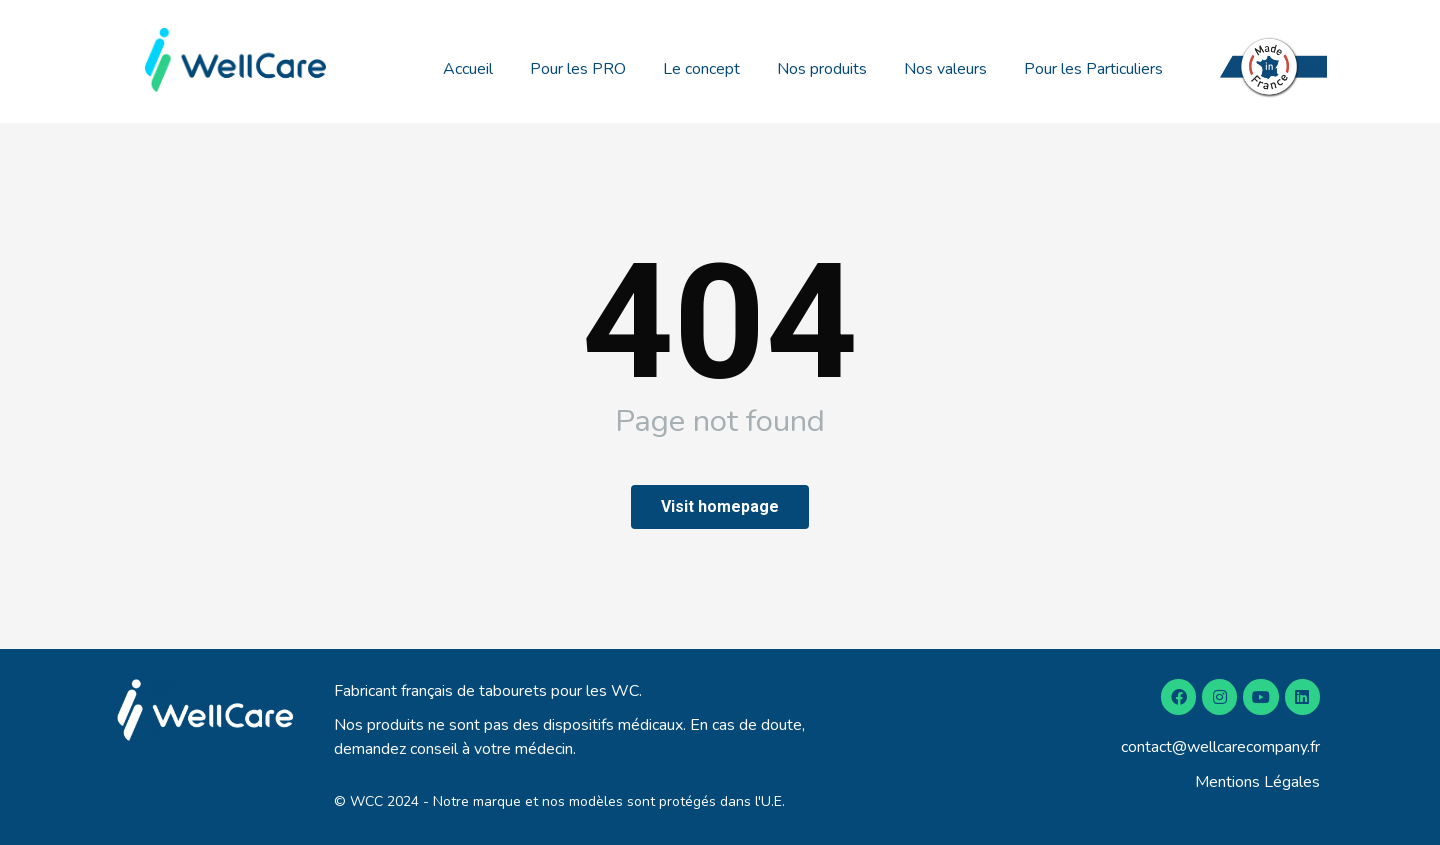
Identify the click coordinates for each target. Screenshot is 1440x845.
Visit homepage (720, 506)
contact (1146, 747)
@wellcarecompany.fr (1246, 747)
